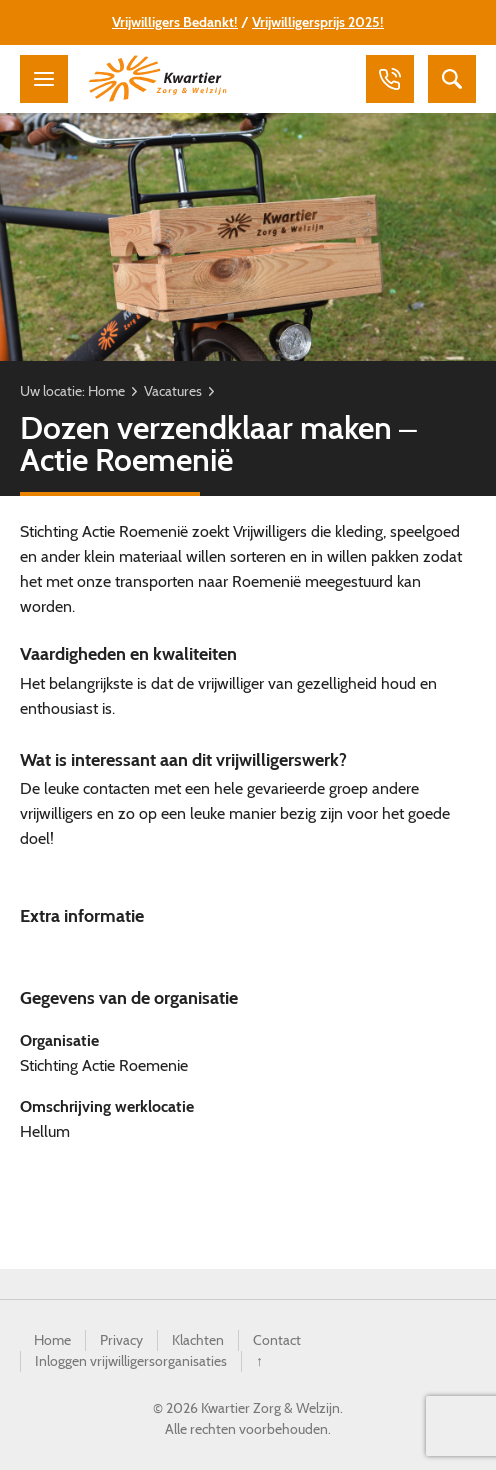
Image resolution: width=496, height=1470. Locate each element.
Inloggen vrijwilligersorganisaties (131, 1361)
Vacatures (173, 391)
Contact (277, 1340)
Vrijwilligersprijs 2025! (318, 22)
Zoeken (452, 79)
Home (106, 391)
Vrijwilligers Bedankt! (175, 22)
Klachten (198, 1340)
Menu (44, 79)
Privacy (121, 1340)
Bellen (390, 79)
